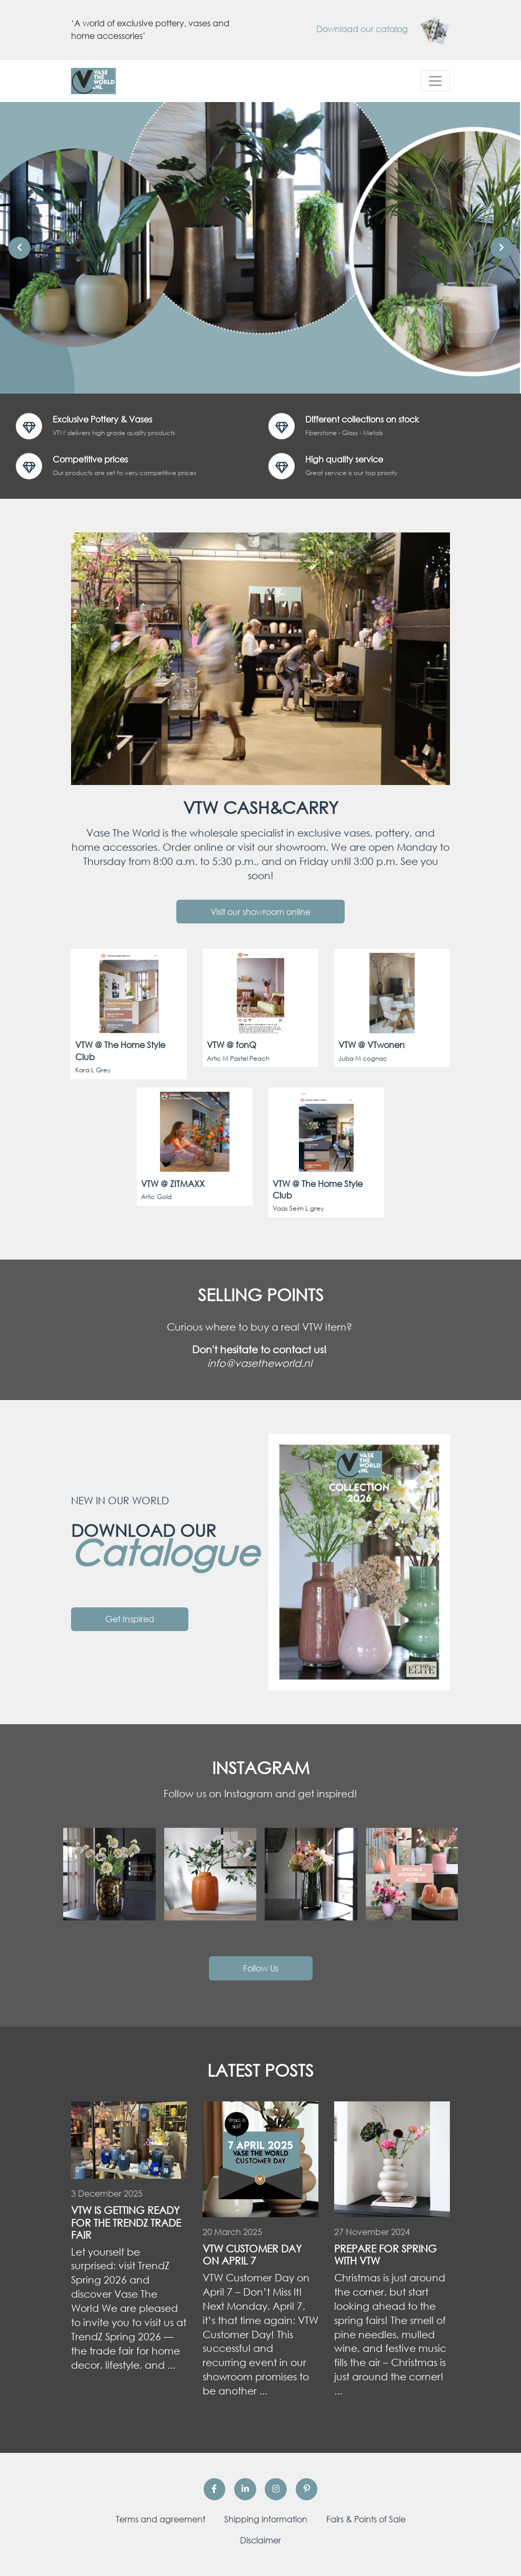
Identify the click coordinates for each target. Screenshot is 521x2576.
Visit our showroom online (260, 912)
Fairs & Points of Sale (366, 2519)
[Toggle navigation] (435, 81)
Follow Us (260, 1968)
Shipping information (265, 2519)
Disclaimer (260, 2540)
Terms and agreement (160, 2519)
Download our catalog (383, 29)
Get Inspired (129, 1619)
